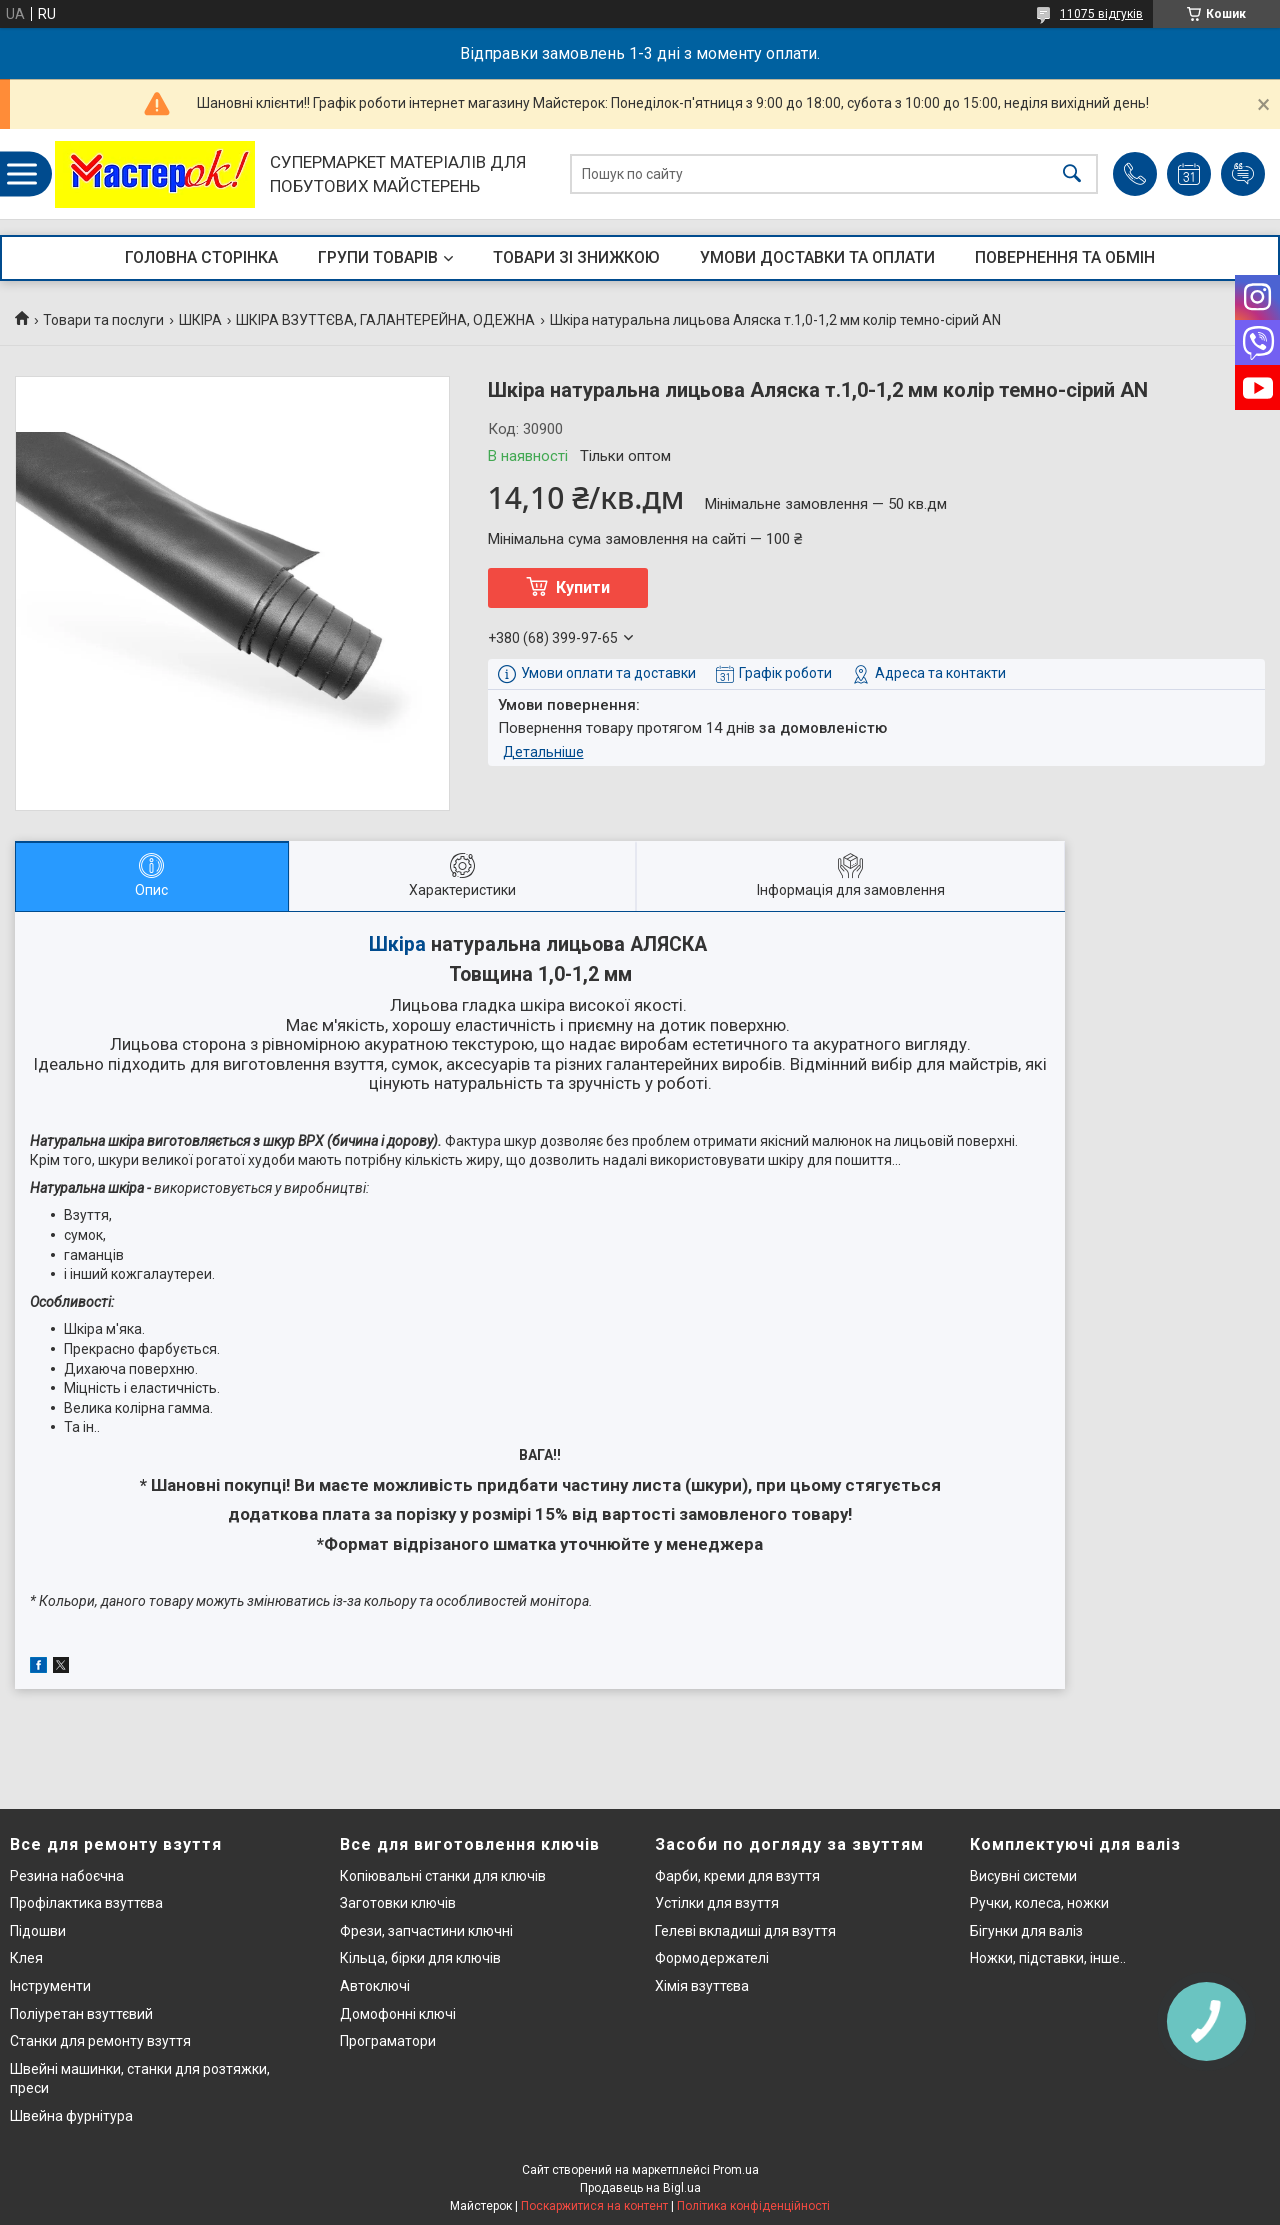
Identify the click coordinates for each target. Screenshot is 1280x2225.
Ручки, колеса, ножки (1039, 1903)
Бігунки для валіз (1026, 1931)
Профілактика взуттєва (86, 1903)
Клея (26, 1958)
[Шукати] (1072, 174)
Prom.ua (736, 2170)
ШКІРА (200, 320)
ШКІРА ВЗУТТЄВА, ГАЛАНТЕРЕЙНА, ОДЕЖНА (385, 320)
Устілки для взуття (717, 1903)
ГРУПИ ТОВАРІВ (378, 257)
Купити (583, 587)
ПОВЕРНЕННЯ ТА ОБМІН (1065, 257)
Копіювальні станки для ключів (443, 1876)
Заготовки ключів (398, 1903)
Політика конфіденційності (753, 2206)
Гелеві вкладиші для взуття (745, 1931)
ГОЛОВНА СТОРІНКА (201, 257)
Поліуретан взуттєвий (81, 2014)
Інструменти (50, 1986)
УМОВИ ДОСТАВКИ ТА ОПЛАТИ (817, 257)
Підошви (38, 1931)
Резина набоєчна (67, 1876)
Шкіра (397, 944)
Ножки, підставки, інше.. (1048, 1958)
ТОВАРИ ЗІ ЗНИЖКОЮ (576, 257)
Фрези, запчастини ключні (426, 1931)
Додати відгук (1243, 174)
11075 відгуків (1101, 14)
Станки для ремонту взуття (100, 2041)
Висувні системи (1023, 1876)
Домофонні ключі (398, 2014)
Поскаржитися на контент (594, 2206)
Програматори (388, 2041)
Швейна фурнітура (71, 2116)
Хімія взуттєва (702, 1986)
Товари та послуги (103, 320)
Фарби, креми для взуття (737, 1876)
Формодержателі (712, 1958)
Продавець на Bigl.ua (640, 2188)
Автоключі (375, 1986)
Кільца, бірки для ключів (420, 1958)
